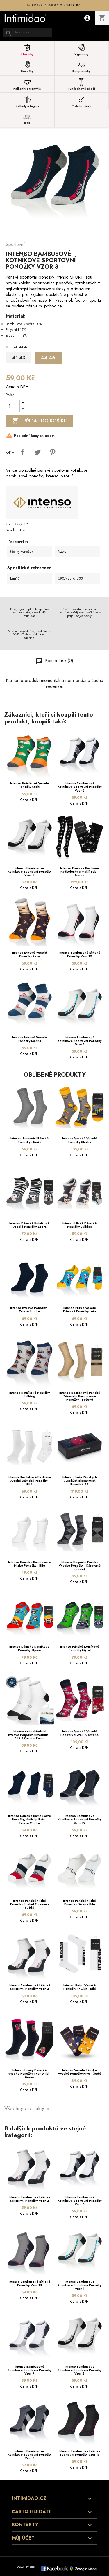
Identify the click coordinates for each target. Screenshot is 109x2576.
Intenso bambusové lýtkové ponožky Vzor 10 (79, 954)
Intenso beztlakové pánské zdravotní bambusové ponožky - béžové (79, 1395)
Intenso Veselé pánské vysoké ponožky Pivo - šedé (79, 2071)
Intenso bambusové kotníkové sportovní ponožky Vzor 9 (29, 2369)
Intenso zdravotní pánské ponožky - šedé (29, 1140)
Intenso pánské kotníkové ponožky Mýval (79, 1648)
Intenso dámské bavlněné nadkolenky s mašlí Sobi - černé (79, 871)
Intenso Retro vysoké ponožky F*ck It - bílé (79, 1987)
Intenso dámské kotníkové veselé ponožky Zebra (29, 1225)
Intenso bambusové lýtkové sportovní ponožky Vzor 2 (29, 1987)
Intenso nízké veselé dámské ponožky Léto (79, 1309)
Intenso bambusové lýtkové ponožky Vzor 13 (29, 2283)
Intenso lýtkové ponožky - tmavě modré (29, 1309)
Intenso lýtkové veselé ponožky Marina (29, 1039)
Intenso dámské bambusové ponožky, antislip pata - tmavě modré (29, 1819)
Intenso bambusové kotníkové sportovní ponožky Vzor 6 (79, 786)
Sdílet (22, 452)
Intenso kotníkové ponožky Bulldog (29, 1394)
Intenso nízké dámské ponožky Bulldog (79, 1225)
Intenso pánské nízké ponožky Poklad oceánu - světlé (29, 1904)
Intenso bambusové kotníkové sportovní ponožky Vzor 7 (29, 2454)
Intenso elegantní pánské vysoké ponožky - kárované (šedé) (80, 1565)
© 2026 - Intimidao (26, 2566)
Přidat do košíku (39, 421)
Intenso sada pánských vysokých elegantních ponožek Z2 (79, 1480)
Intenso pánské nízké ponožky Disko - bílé (79, 1902)
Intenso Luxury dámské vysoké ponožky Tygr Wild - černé (29, 2073)
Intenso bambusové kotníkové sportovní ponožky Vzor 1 (79, 1040)
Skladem (12, 530)
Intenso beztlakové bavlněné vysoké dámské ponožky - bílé (29, 1480)
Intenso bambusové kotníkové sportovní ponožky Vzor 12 (79, 1819)
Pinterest (52, 452)
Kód (9, 524)
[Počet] (13, 406)
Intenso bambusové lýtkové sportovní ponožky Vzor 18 (79, 2452)
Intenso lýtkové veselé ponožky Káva (29, 954)
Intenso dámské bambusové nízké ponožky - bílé (29, 1563)
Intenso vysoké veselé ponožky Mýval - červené (79, 1733)
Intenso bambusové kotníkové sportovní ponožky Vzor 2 (29, 871)
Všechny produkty (27, 2109)
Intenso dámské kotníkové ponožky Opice (29, 1648)
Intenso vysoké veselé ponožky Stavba (79, 1140)
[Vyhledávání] (27, 32)
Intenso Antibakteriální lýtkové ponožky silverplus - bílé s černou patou (29, 1734)
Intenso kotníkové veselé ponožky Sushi (29, 785)
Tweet (37, 452)
